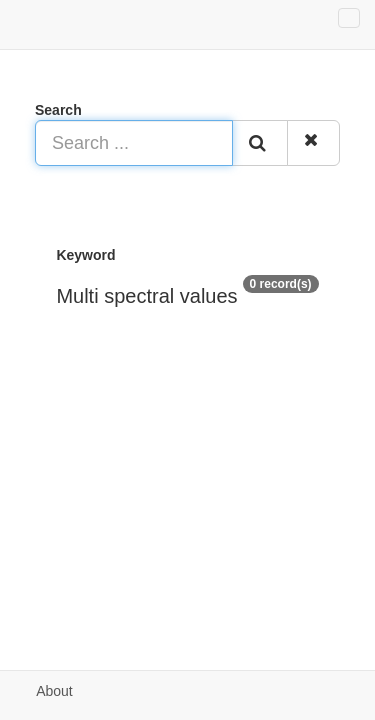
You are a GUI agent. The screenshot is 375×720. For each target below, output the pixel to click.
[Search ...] (134, 143)
